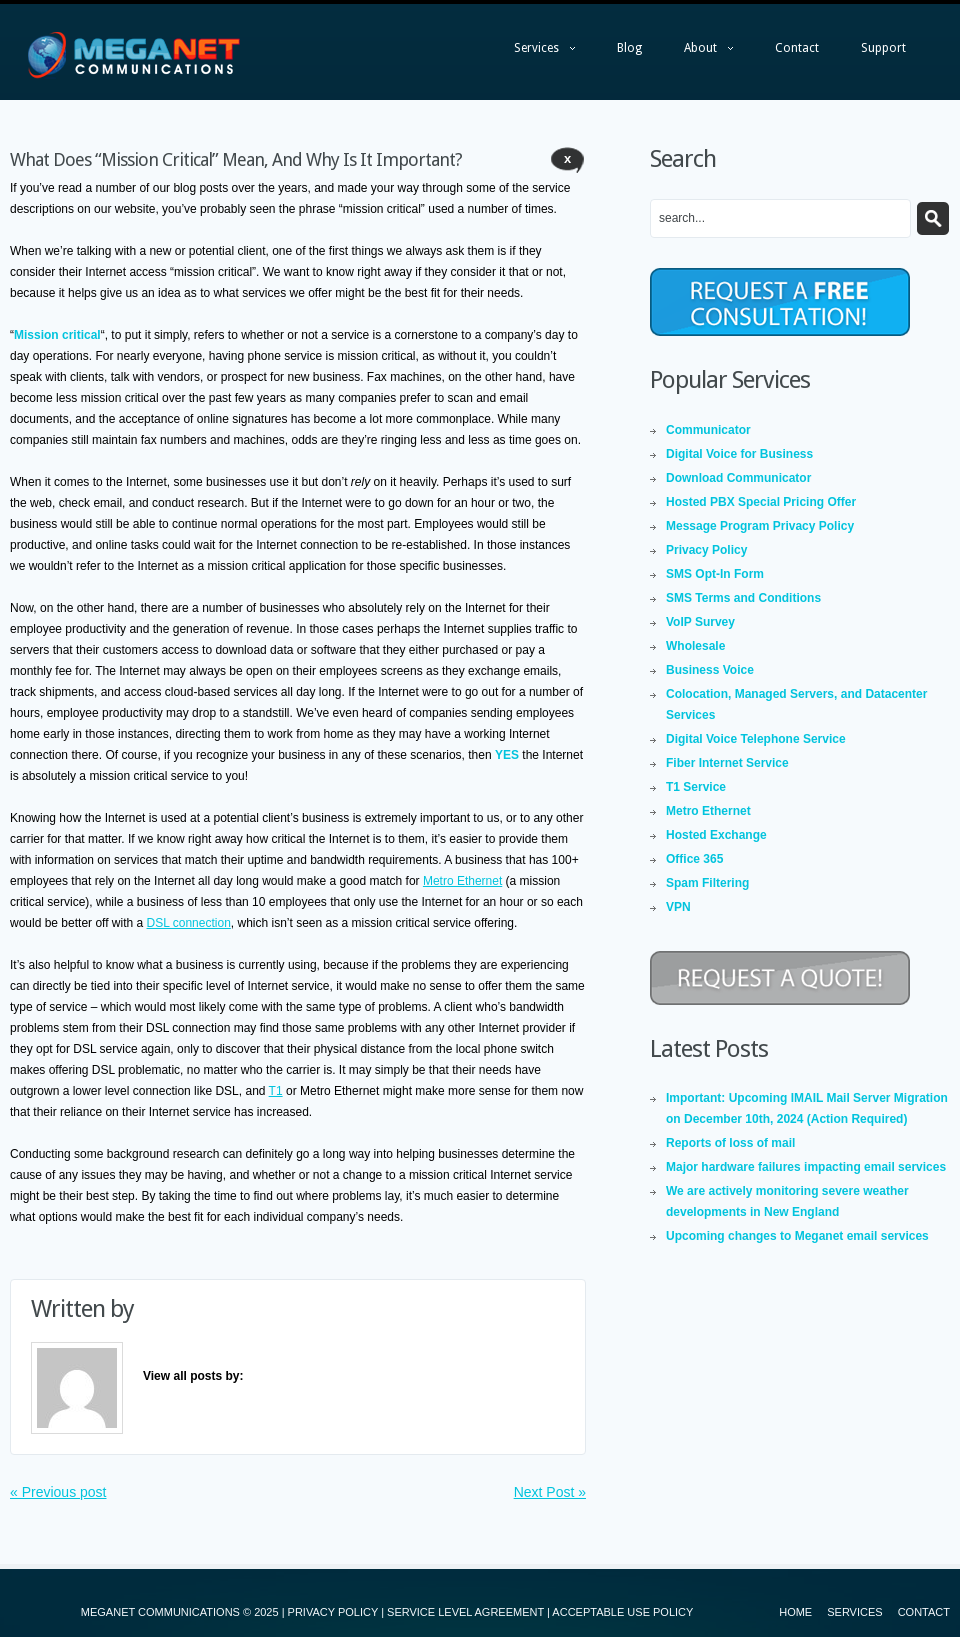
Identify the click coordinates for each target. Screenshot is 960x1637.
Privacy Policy (706, 550)
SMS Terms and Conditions (743, 598)
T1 (276, 1091)
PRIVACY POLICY (333, 1612)
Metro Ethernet (462, 881)
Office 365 (694, 859)
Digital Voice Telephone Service (756, 739)
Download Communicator (738, 478)
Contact (797, 48)
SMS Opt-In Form (715, 574)
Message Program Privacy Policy (760, 526)
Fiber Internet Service (727, 763)
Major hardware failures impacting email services (806, 1167)
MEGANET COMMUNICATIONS (160, 1612)
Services (534, 53)
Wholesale (695, 646)
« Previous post (58, 1492)
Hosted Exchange (716, 835)
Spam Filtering (707, 883)
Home (795, 1612)
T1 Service (696, 787)
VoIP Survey (700, 622)
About (698, 53)
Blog (629, 48)
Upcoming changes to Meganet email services (797, 1236)
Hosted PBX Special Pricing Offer (761, 502)
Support (883, 48)
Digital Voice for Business (739, 454)
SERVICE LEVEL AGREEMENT (465, 1612)
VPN (678, 907)
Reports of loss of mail (730, 1143)
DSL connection (189, 923)
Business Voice (710, 670)
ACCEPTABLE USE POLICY (622, 1612)
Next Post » (550, 1492)
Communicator (708, 430)
